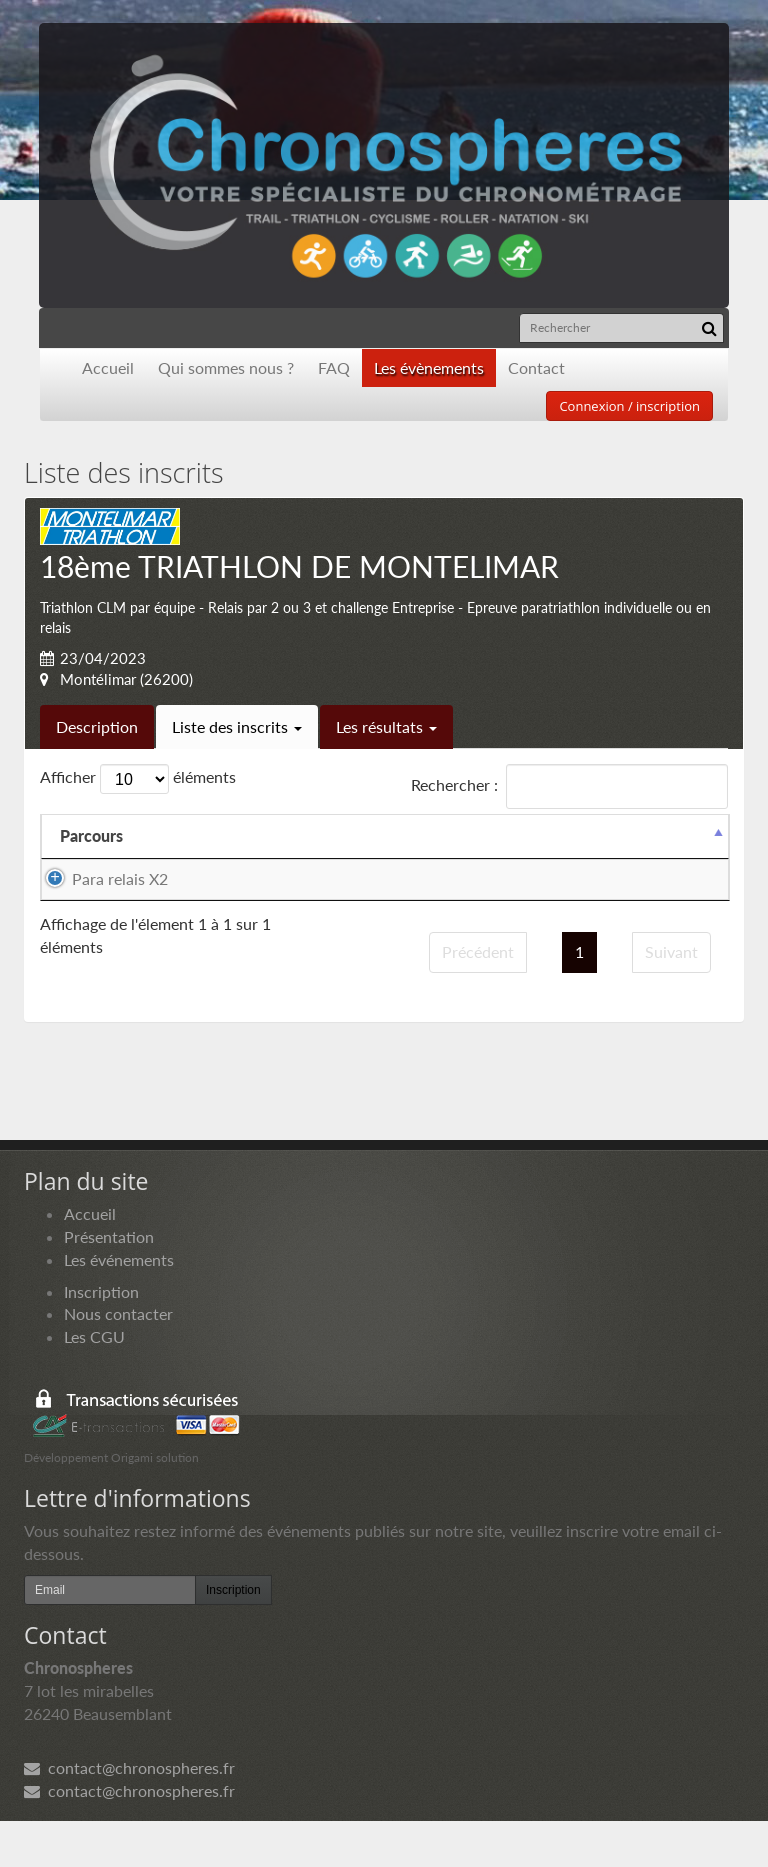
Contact (536, 367)
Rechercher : (569, 786)
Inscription (101, 1336)
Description (97, 726)
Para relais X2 (120, 878)
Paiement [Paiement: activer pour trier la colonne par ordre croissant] (573, 835)
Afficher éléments (138, 779)
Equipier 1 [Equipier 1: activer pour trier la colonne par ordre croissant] (234, 835)
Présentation (109, 1282)
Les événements (119, 1304)
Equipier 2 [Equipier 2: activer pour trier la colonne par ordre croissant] (408, 835)
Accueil (108, 367)
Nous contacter (118, 1359)
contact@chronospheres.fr (129, 1813)
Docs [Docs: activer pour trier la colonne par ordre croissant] (681, 835)
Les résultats (386, 726)
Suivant (671, 997)
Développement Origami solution (111, 1503)
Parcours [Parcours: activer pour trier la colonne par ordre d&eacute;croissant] (91, 835)
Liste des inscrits (237, 726)
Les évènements (429, 367)
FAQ (334, 367)
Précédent (478, 997)
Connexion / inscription (629, 406)
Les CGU (94, 1382)
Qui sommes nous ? (226, 367)
